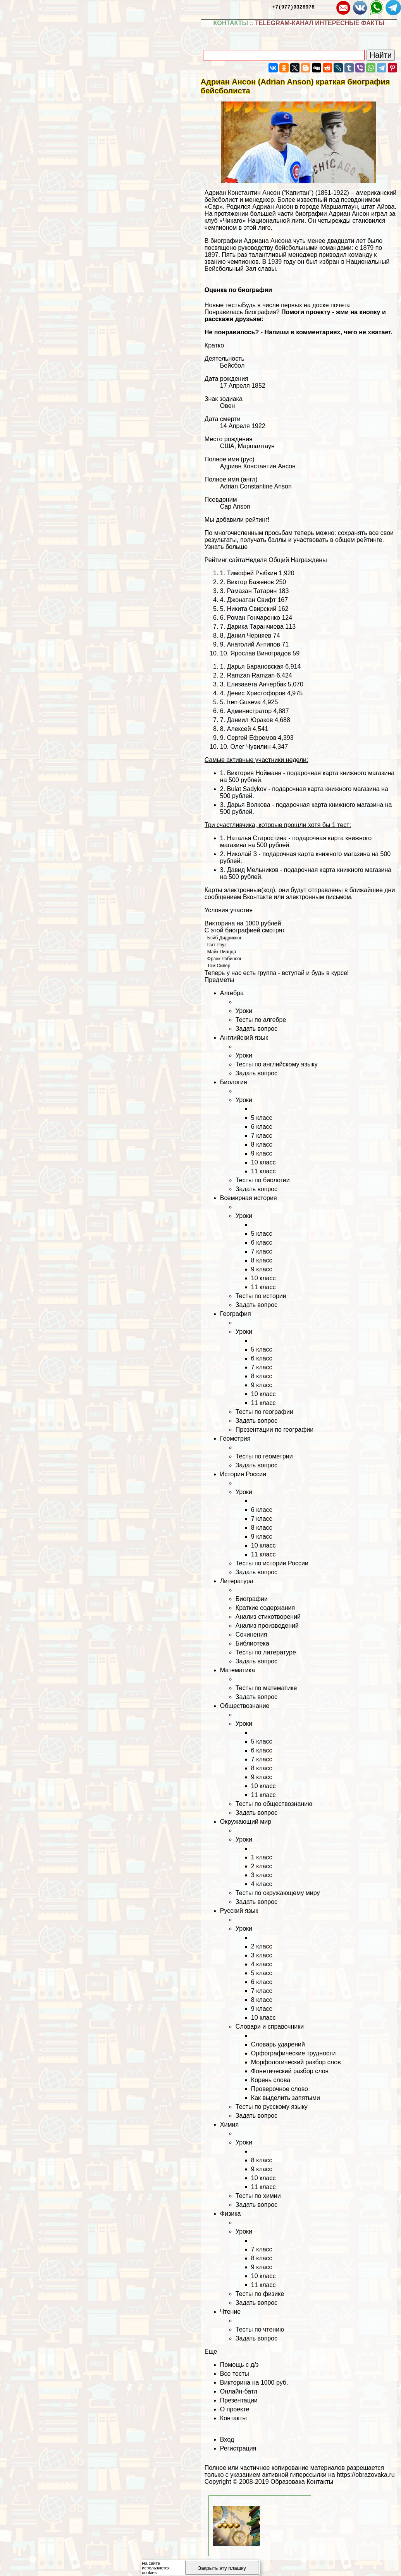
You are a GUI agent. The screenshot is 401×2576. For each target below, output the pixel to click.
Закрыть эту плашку (222, 2568)
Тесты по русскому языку (272, 2106)
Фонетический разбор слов (290, 2071)
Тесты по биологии (263, 1180)
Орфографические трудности (293, 2053)
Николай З (242, 854)
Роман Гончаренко (253, 617)
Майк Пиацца (221, 951)
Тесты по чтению (260, 2329)
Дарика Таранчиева (255, 626)
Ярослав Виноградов (261, 653)
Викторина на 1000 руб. (254, 2382)
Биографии (252, 1599)
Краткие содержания (265, 1607)
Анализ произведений (267, 1625)
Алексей (239, 729)
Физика (230, 2213)
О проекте (234, 2409)
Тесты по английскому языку (277, 1064)
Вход (227, 2439)
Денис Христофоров (256, 693)
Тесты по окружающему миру (278, 1893)
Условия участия (229, 910)
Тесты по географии (264, 1411)
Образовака (287, 2481)
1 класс (261, 1857)
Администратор (249, 711)
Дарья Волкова (248, 804)
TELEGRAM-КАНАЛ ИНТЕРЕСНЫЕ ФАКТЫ (320, 23)
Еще (211, 2351)
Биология (233, 1082)
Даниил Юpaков (250, 720)
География (235, 1313)
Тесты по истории (261, 1296)
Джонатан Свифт (251, 600)
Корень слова (270, 2080)
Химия (229, 2124)
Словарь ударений (278, 2044)
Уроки (244, 1011)
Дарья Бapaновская (255, 666)
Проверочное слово (279, 2089)
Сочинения (251, 1634)
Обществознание (245, 1705)
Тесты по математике (266, 1688)
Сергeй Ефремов (252, 737)
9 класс (261, 1153)
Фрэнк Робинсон (225, 958)
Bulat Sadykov (247, 789)
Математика (237, 1670)
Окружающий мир (245, 1821)
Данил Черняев (249, 635)
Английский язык (244, 1037)
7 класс (261, 1135)
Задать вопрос (256, 1028)
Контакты (233, 2418)
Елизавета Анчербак (256, 684)
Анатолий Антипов (253, 644)
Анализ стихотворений (268, 1616)
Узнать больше (226, 546)
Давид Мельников (253, 870)
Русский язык (239, 1910)
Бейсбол (232, 365)
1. (223, 838)
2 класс (261, 1866)
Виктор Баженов (250, 582)
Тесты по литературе (266, 1652)
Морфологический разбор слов (296, 2062)
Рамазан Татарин (252, 591)
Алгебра (232, 993)
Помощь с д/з (239, 2364)
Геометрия (235, 1438)
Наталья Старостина (257, 838)
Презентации (239, 2400)
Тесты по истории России (272, 1563)
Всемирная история (248, 1198)
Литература (236, 1581)
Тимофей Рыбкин (252, 573)
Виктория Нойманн (254, 773)
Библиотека (252, 1643)
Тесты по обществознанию (274, 1803)
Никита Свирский (252, 608)
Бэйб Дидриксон (225, 938)
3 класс (261, 1875)
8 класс (261, 1144)
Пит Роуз (217, 945)
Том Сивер (219, 965)
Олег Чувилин (251, 746)
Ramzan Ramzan (251, 675)
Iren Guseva (244, 702)
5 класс (261, 1117)
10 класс (263, 1162)
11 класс (263, 1171)
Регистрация (238, 2448)
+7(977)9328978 (293, 6)
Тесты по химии (258, 2196)
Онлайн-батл (238, 2391)
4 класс (261, 1884)
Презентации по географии (274, 1429)
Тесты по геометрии (264, 1456)
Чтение (230, 2311)
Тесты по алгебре (261, 1019)
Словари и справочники (270, 2026)
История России (243, 1474)
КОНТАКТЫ (230, 23)
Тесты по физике (260, 2294)
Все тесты (234, 2373)
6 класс (261, 1126)
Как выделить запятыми (285, 2098)
